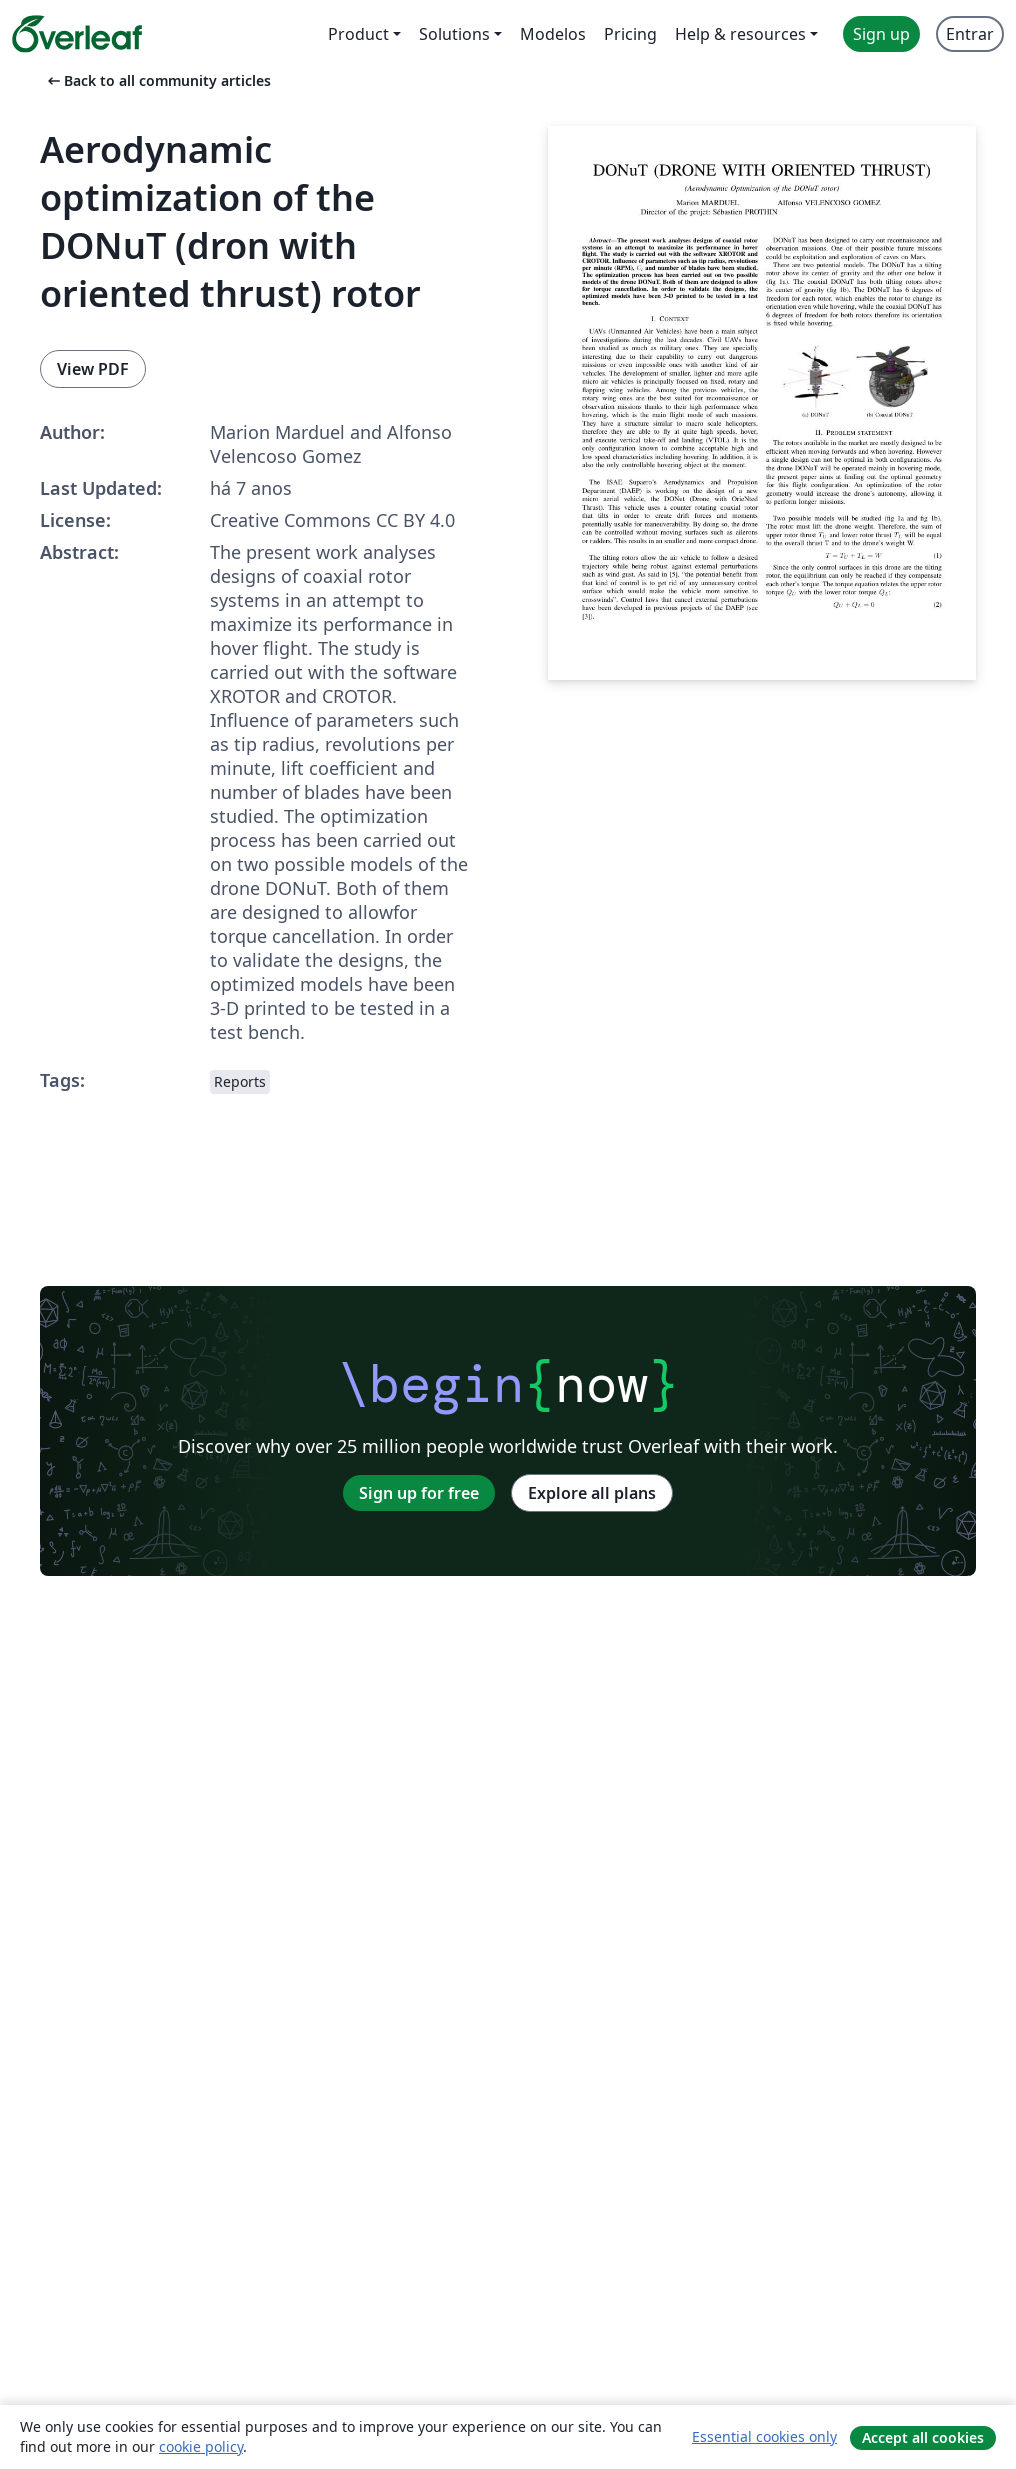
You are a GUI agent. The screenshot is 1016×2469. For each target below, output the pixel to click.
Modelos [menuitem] (553, 34)
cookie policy (201, 2446)
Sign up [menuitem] (881, 34)
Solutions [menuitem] (454, 34)
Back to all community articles (157, 80)
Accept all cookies (923, 2437)
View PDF (93, 369)
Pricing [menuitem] (630, 34)
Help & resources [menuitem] (740, 34)
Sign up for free (419, 1493)
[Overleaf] (77, 34)
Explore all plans (592, 1493)
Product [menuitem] (358, 34)
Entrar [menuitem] (970, 34)
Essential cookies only (764, 2436)
